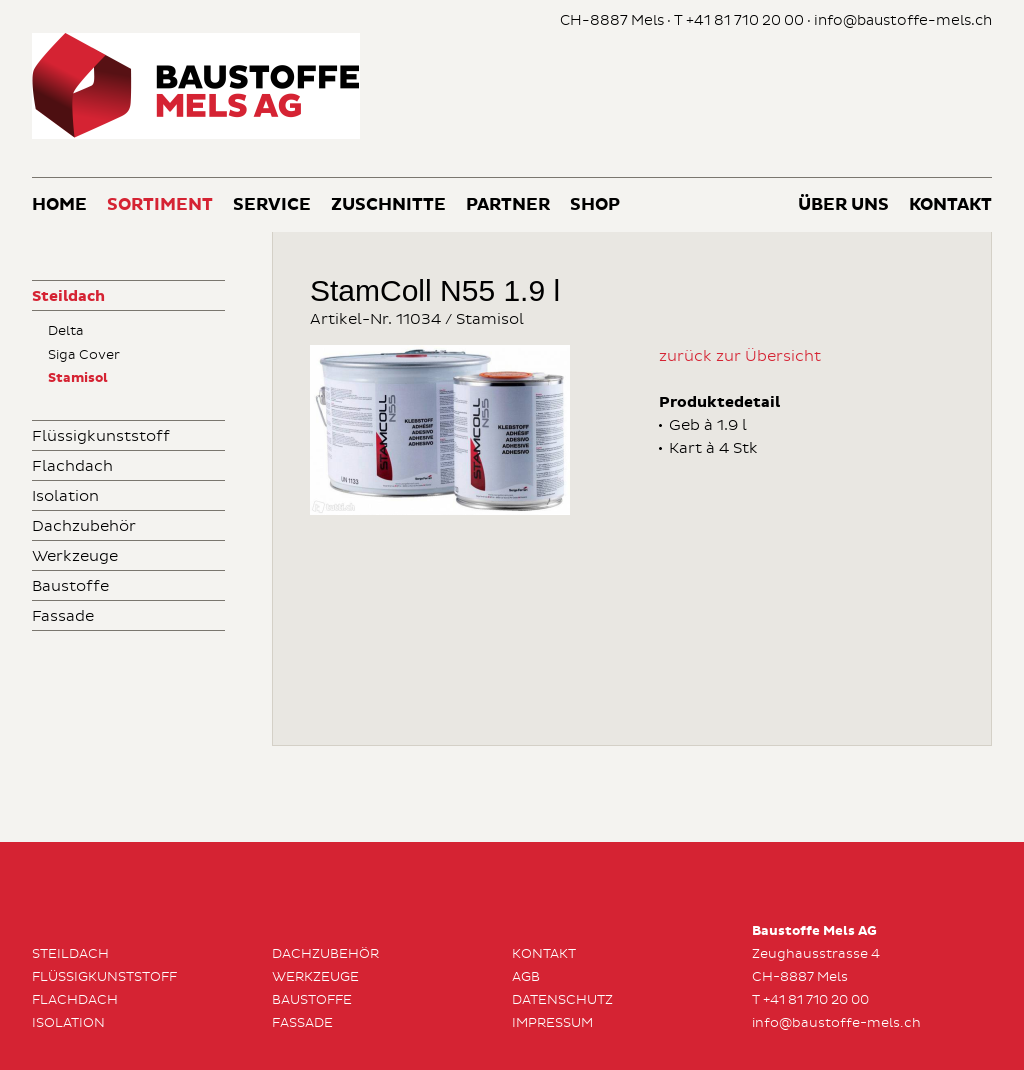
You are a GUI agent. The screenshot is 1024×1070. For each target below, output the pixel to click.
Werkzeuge (75, 556)
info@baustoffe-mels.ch (903, 20)
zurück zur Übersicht (740, 356)
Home (59, 205)
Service (272, 205)
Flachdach (72, 466)
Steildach (68, 296)
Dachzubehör (84, 526)
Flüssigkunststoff (101, 436)
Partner (508, 205)
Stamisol (78, 378)
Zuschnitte (388, 205)
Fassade (63, 616)
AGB (526, 977)
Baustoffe (70, 586)
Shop (595, 205)
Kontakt (950, 205)
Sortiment (160, 205)
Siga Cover (84, 355)
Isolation (65, 496)
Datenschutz (562, 1000)
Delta (66, 331)
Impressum (552, 1023)
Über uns (843, 205)
